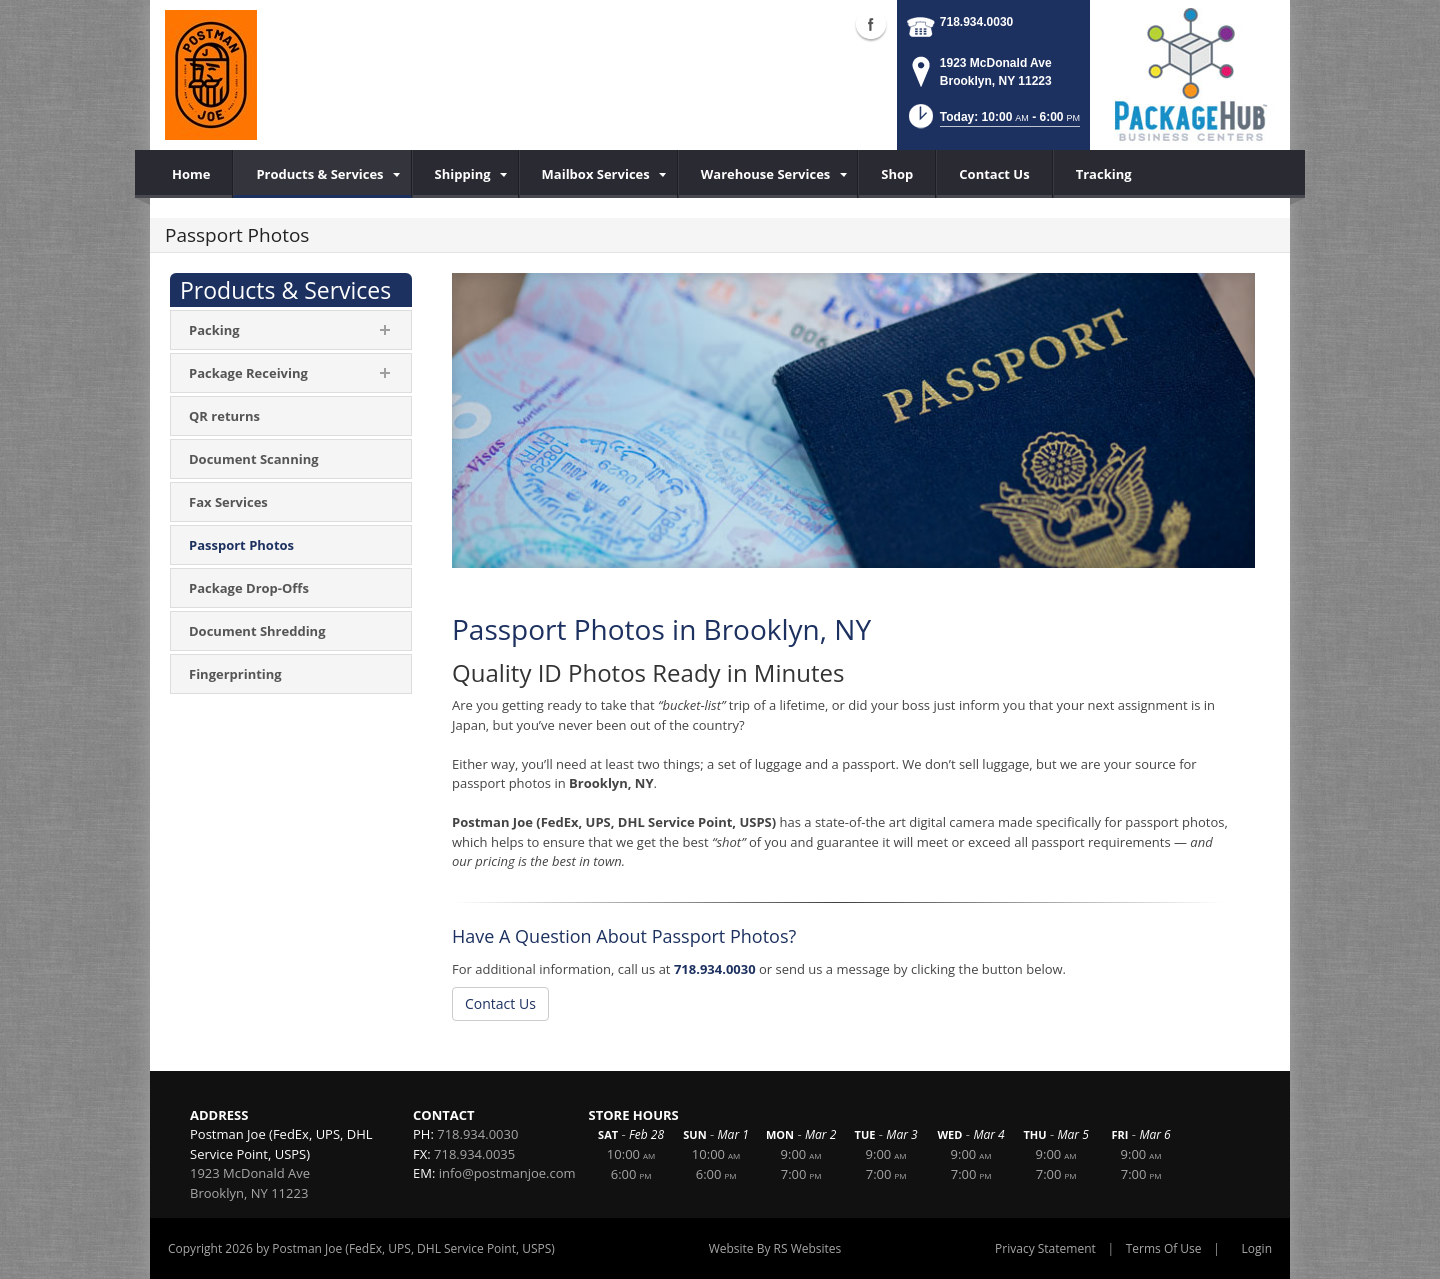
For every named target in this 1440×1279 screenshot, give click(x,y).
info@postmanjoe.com (507, 1173)
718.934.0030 (976, 22)
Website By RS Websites (775, 1248)
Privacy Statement (1045, 1248)
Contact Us (500, 1003)
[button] (993, 122)
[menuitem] (322, 174)
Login (1257, 1248)
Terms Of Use (1164, 1248)
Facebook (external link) (871, 24)
